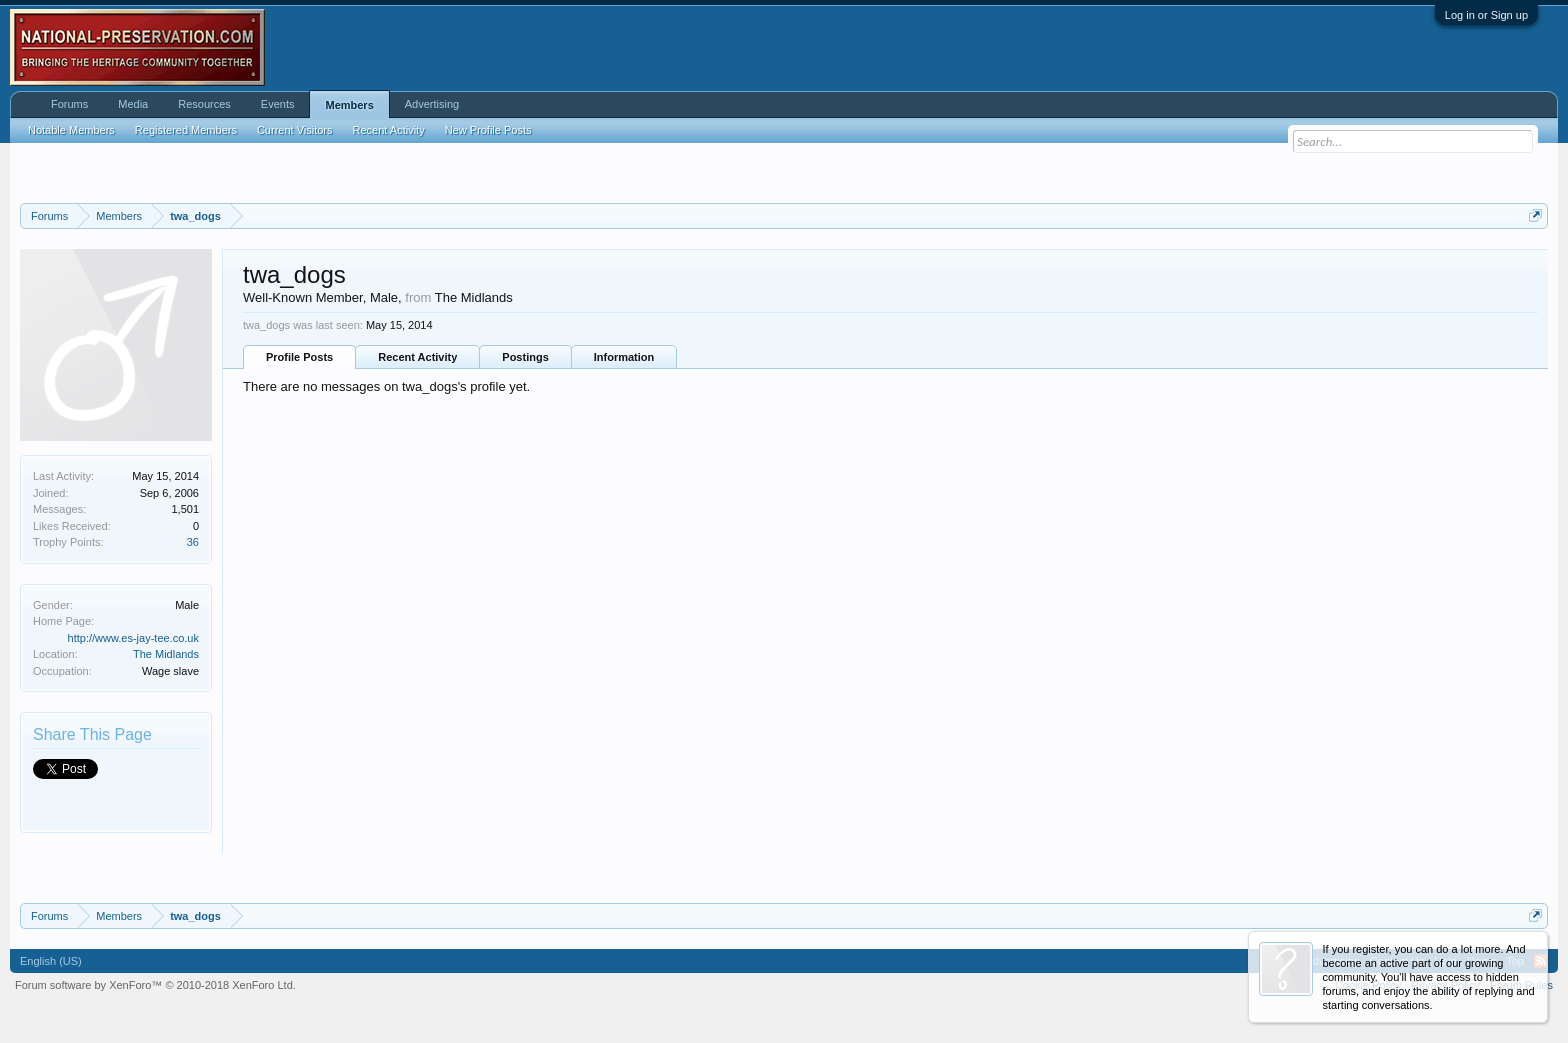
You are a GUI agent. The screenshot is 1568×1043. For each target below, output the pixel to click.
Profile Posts (299, 357)
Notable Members (71, 130)
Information (624, 357)
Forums (69, 104)
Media (133, 104)
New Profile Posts (488, 130)
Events (278, 104)
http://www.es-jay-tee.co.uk (133, 638)
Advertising (432, 104)
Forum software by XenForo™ (155, 985)
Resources (204, 104)
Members (349, 105)
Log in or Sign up (1486, 15)
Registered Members (186, 130)
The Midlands (166, 654)
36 (193, 542)
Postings (525, 357)
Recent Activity (417, 357)
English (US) (51, 961)
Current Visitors (295, 130)
